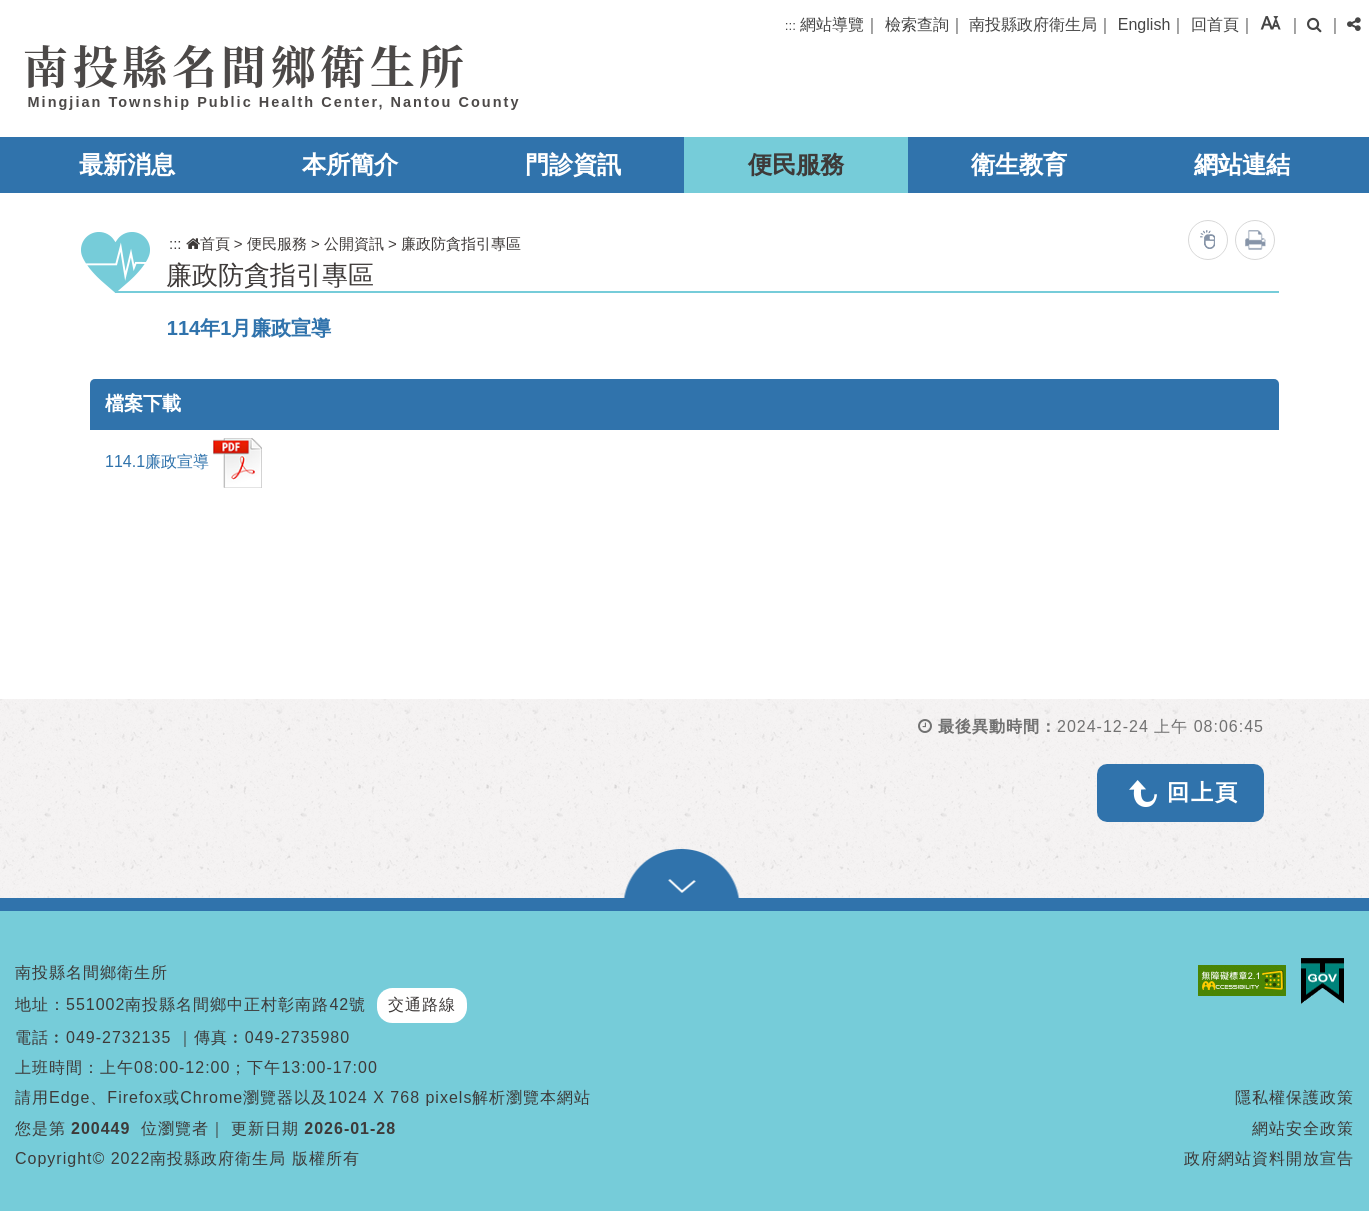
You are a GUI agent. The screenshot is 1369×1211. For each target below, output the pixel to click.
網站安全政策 (1303, 1128)
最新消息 (127, 164)
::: (790, 25)
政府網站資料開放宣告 (1269, 1158)
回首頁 (1215, 24)
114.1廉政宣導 (183, 463)
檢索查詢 (917, 24)
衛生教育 (1019, 164)
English (1144, 24)
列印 (1255, 240)
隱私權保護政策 (1294, 1097)
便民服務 (796, 164)
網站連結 (1242, 164)
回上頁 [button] (1203, 792)
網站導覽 (832, 24)
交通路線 (422, 1004)
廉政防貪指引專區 (461, 243)
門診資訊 (573, 164)
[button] (1270, 22)
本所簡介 (350, 164)
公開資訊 (354, 243)
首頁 (208, 243)
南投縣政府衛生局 (1033, 24)
